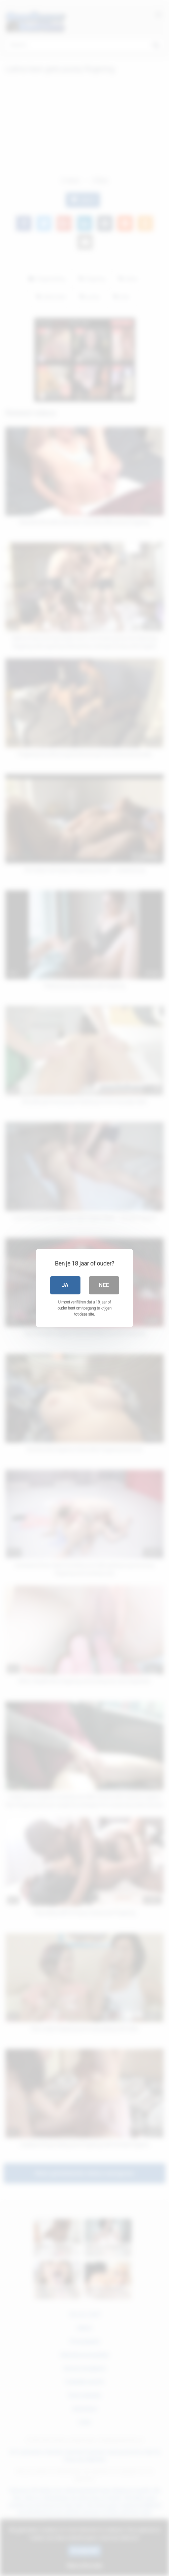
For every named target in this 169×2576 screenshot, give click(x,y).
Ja (65, 1285)
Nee (104, 1285)
